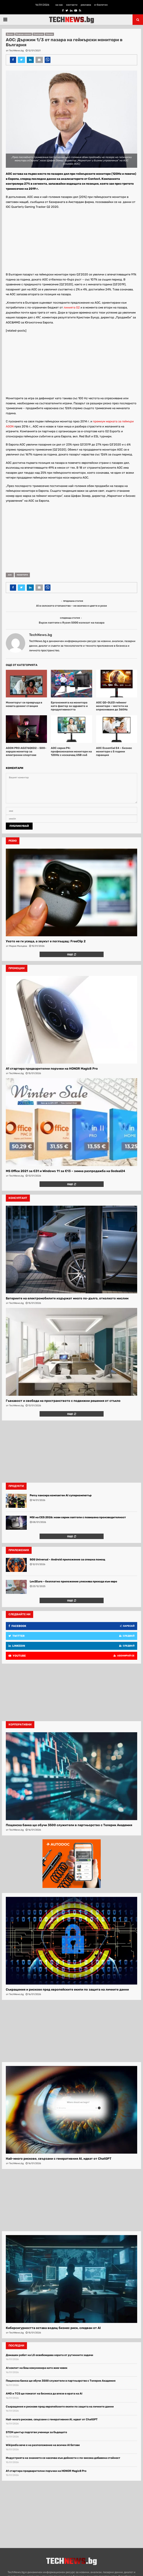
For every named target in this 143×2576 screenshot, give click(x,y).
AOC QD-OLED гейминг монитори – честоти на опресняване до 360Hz (112, 706)
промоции (17, 968)
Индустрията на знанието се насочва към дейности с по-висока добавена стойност (63, 2458)
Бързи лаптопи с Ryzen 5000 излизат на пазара (71, 622)
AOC (10, 575)
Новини (49, 34)
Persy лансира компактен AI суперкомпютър (61, 1495)
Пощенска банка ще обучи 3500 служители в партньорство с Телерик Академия (69, 1825)
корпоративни (20, 1724)
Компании (38, 34)
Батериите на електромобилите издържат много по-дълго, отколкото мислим (67, 1298)
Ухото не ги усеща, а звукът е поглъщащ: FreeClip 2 (46, 941)
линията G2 (72, 307)
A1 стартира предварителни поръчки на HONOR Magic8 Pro (46, 2471)
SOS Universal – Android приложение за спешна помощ (67, 1559)
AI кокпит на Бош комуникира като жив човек (36, 2368)
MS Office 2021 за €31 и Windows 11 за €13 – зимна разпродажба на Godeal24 (65, 1171)
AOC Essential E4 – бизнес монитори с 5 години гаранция (114, 751)
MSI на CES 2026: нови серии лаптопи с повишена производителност (78, 1517)
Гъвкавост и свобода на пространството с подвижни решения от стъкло (63, 1401)
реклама (86, 4)
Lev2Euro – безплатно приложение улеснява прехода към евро (73, 1581)
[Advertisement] (71, 240)
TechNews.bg (16, 50)
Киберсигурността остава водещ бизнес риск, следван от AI (53, 2328)
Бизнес (10, 34)
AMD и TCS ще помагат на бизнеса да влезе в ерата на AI (44, 2393)
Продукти (16, 1486)
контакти (71, 4)
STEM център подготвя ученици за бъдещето (36, 2432)
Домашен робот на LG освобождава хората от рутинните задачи (49, 2355)
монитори (22, 575)
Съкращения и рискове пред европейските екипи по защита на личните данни (67, 1989)
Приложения (19, 1550)
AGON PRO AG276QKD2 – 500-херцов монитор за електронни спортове (26, 751)
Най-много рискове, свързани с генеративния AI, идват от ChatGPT (58, 2158)
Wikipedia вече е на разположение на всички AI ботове (43, 2445)
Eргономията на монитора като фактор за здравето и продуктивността (69, 706)
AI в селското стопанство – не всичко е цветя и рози (71, 605)
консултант (18, 1198)
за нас (59, 4)
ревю (13, 840)
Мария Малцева (18, 946)
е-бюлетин (101, 4)
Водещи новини (23, 34)
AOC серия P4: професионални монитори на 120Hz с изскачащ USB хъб (71, 751)
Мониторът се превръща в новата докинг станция (24, 704)
